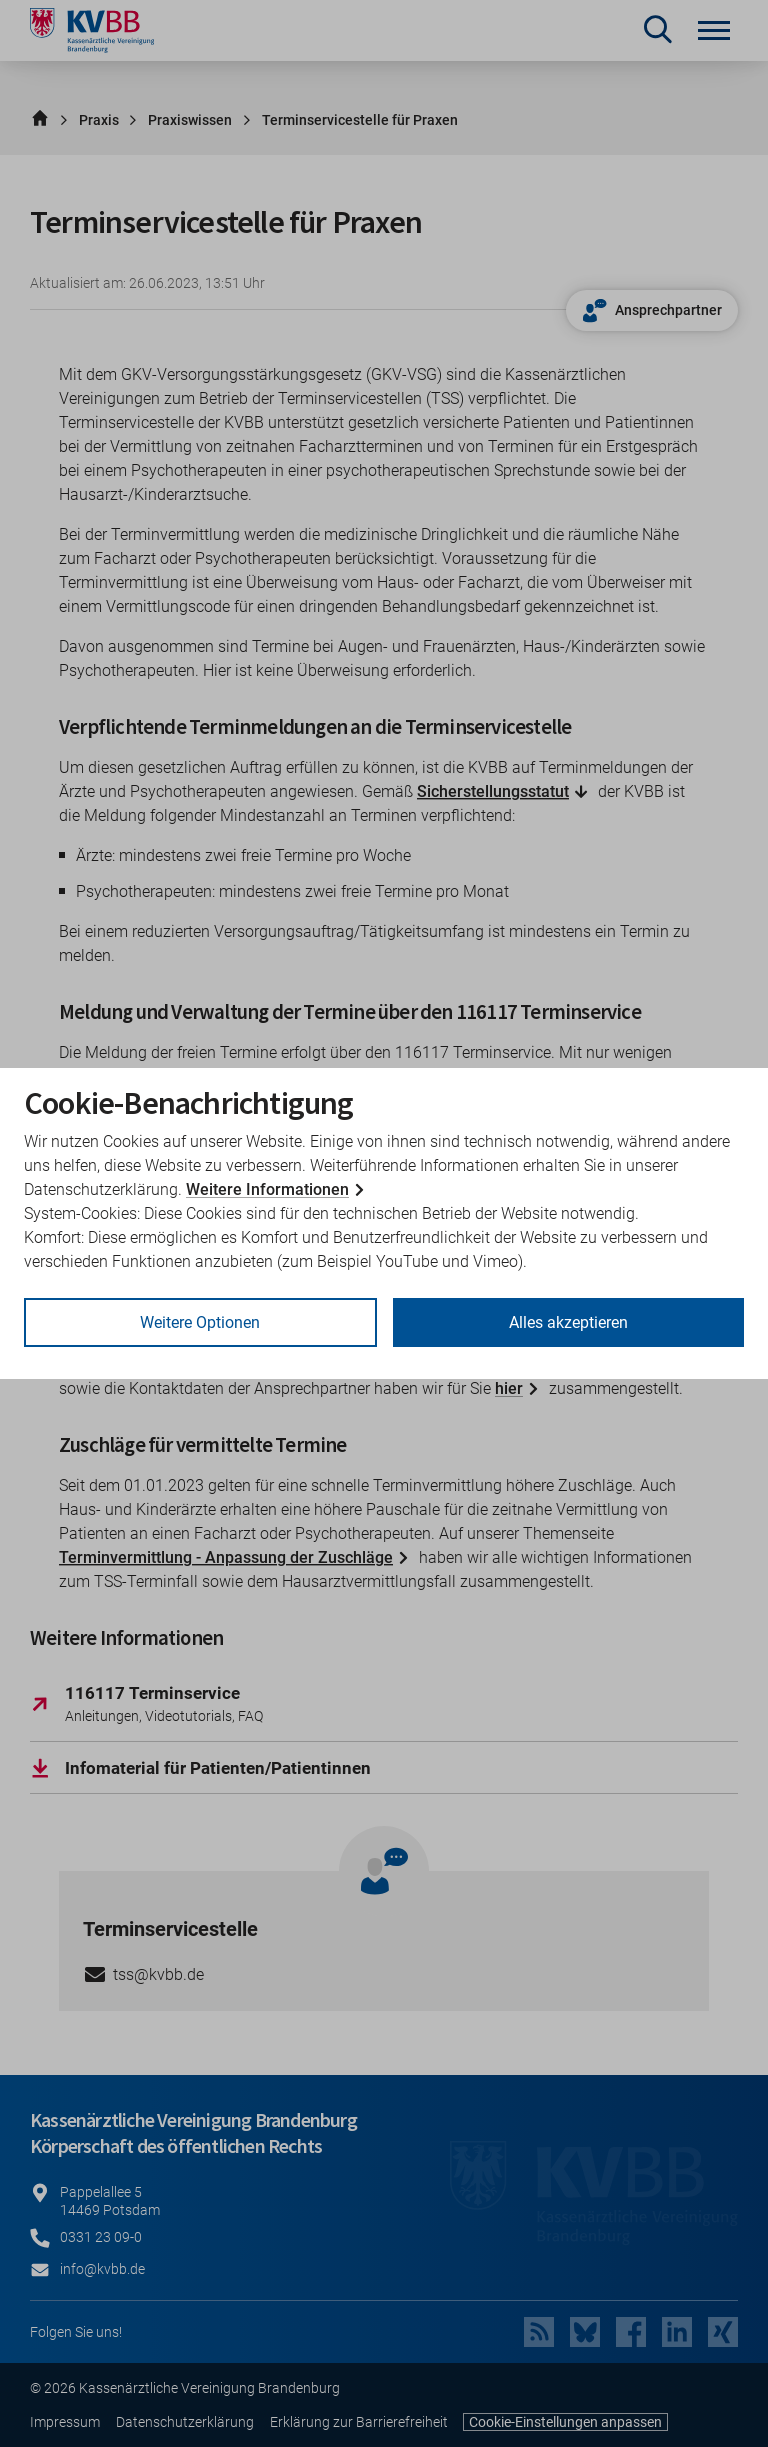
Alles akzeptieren (568, 1322)
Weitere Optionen (200, 1322)
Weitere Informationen (267, 1189)
